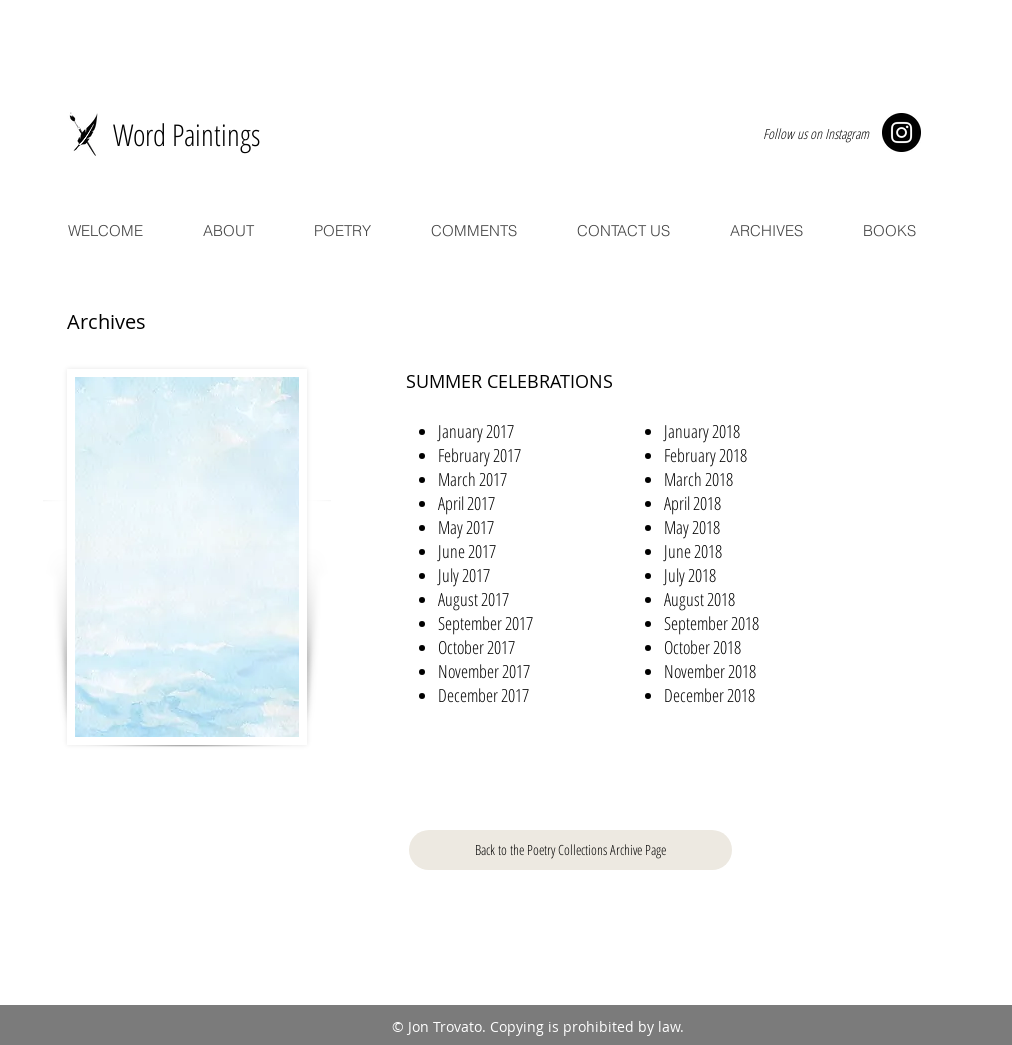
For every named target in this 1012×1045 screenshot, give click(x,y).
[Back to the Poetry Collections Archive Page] (570, 850)
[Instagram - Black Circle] (901, 132)
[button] (476, 431)
